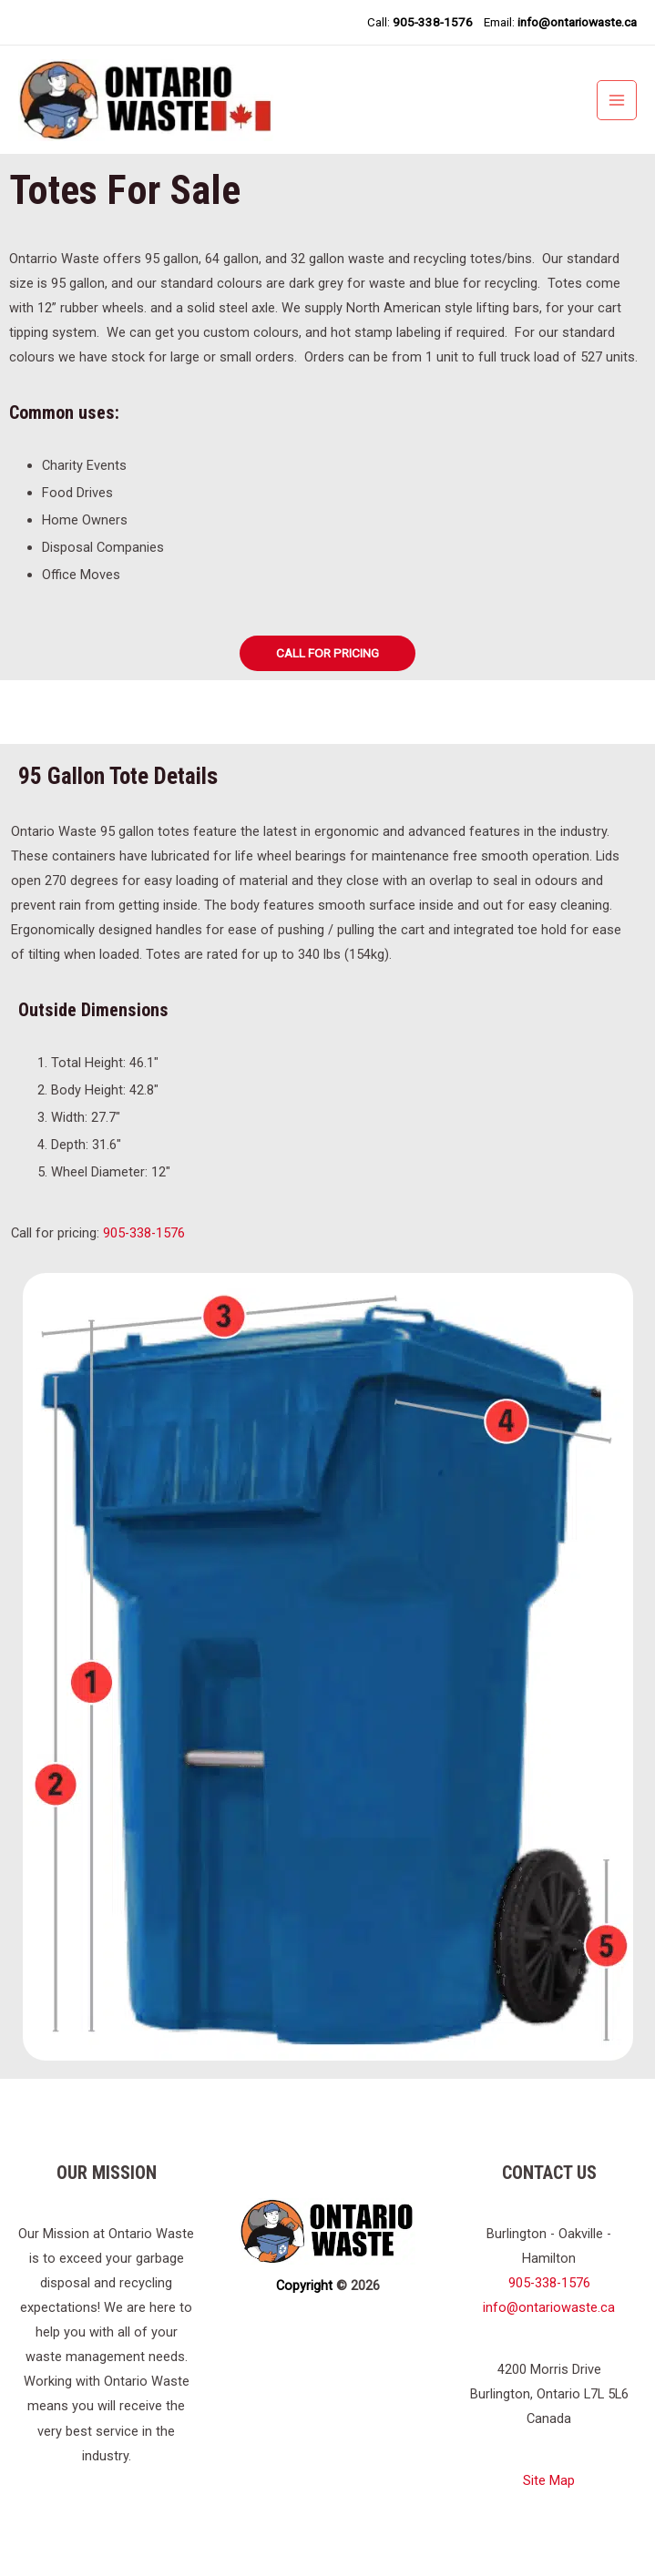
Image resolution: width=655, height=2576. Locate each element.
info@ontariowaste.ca (549, 2325)
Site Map (549, 2498)
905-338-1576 (144, 1250)
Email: (560, 22)
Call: (419, 22)
